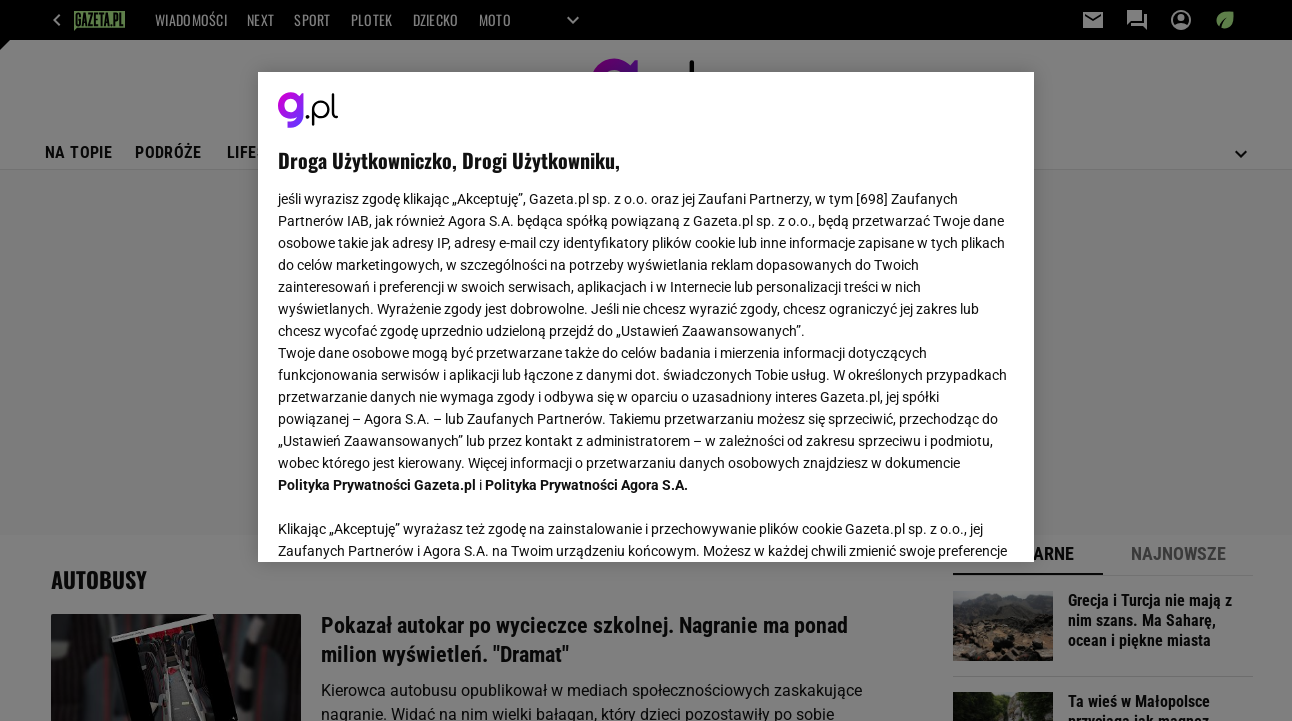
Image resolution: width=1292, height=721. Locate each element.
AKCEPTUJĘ (945, 523)
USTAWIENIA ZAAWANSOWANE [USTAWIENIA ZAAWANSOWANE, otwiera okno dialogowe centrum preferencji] (409, 522)
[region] (645, 317)
